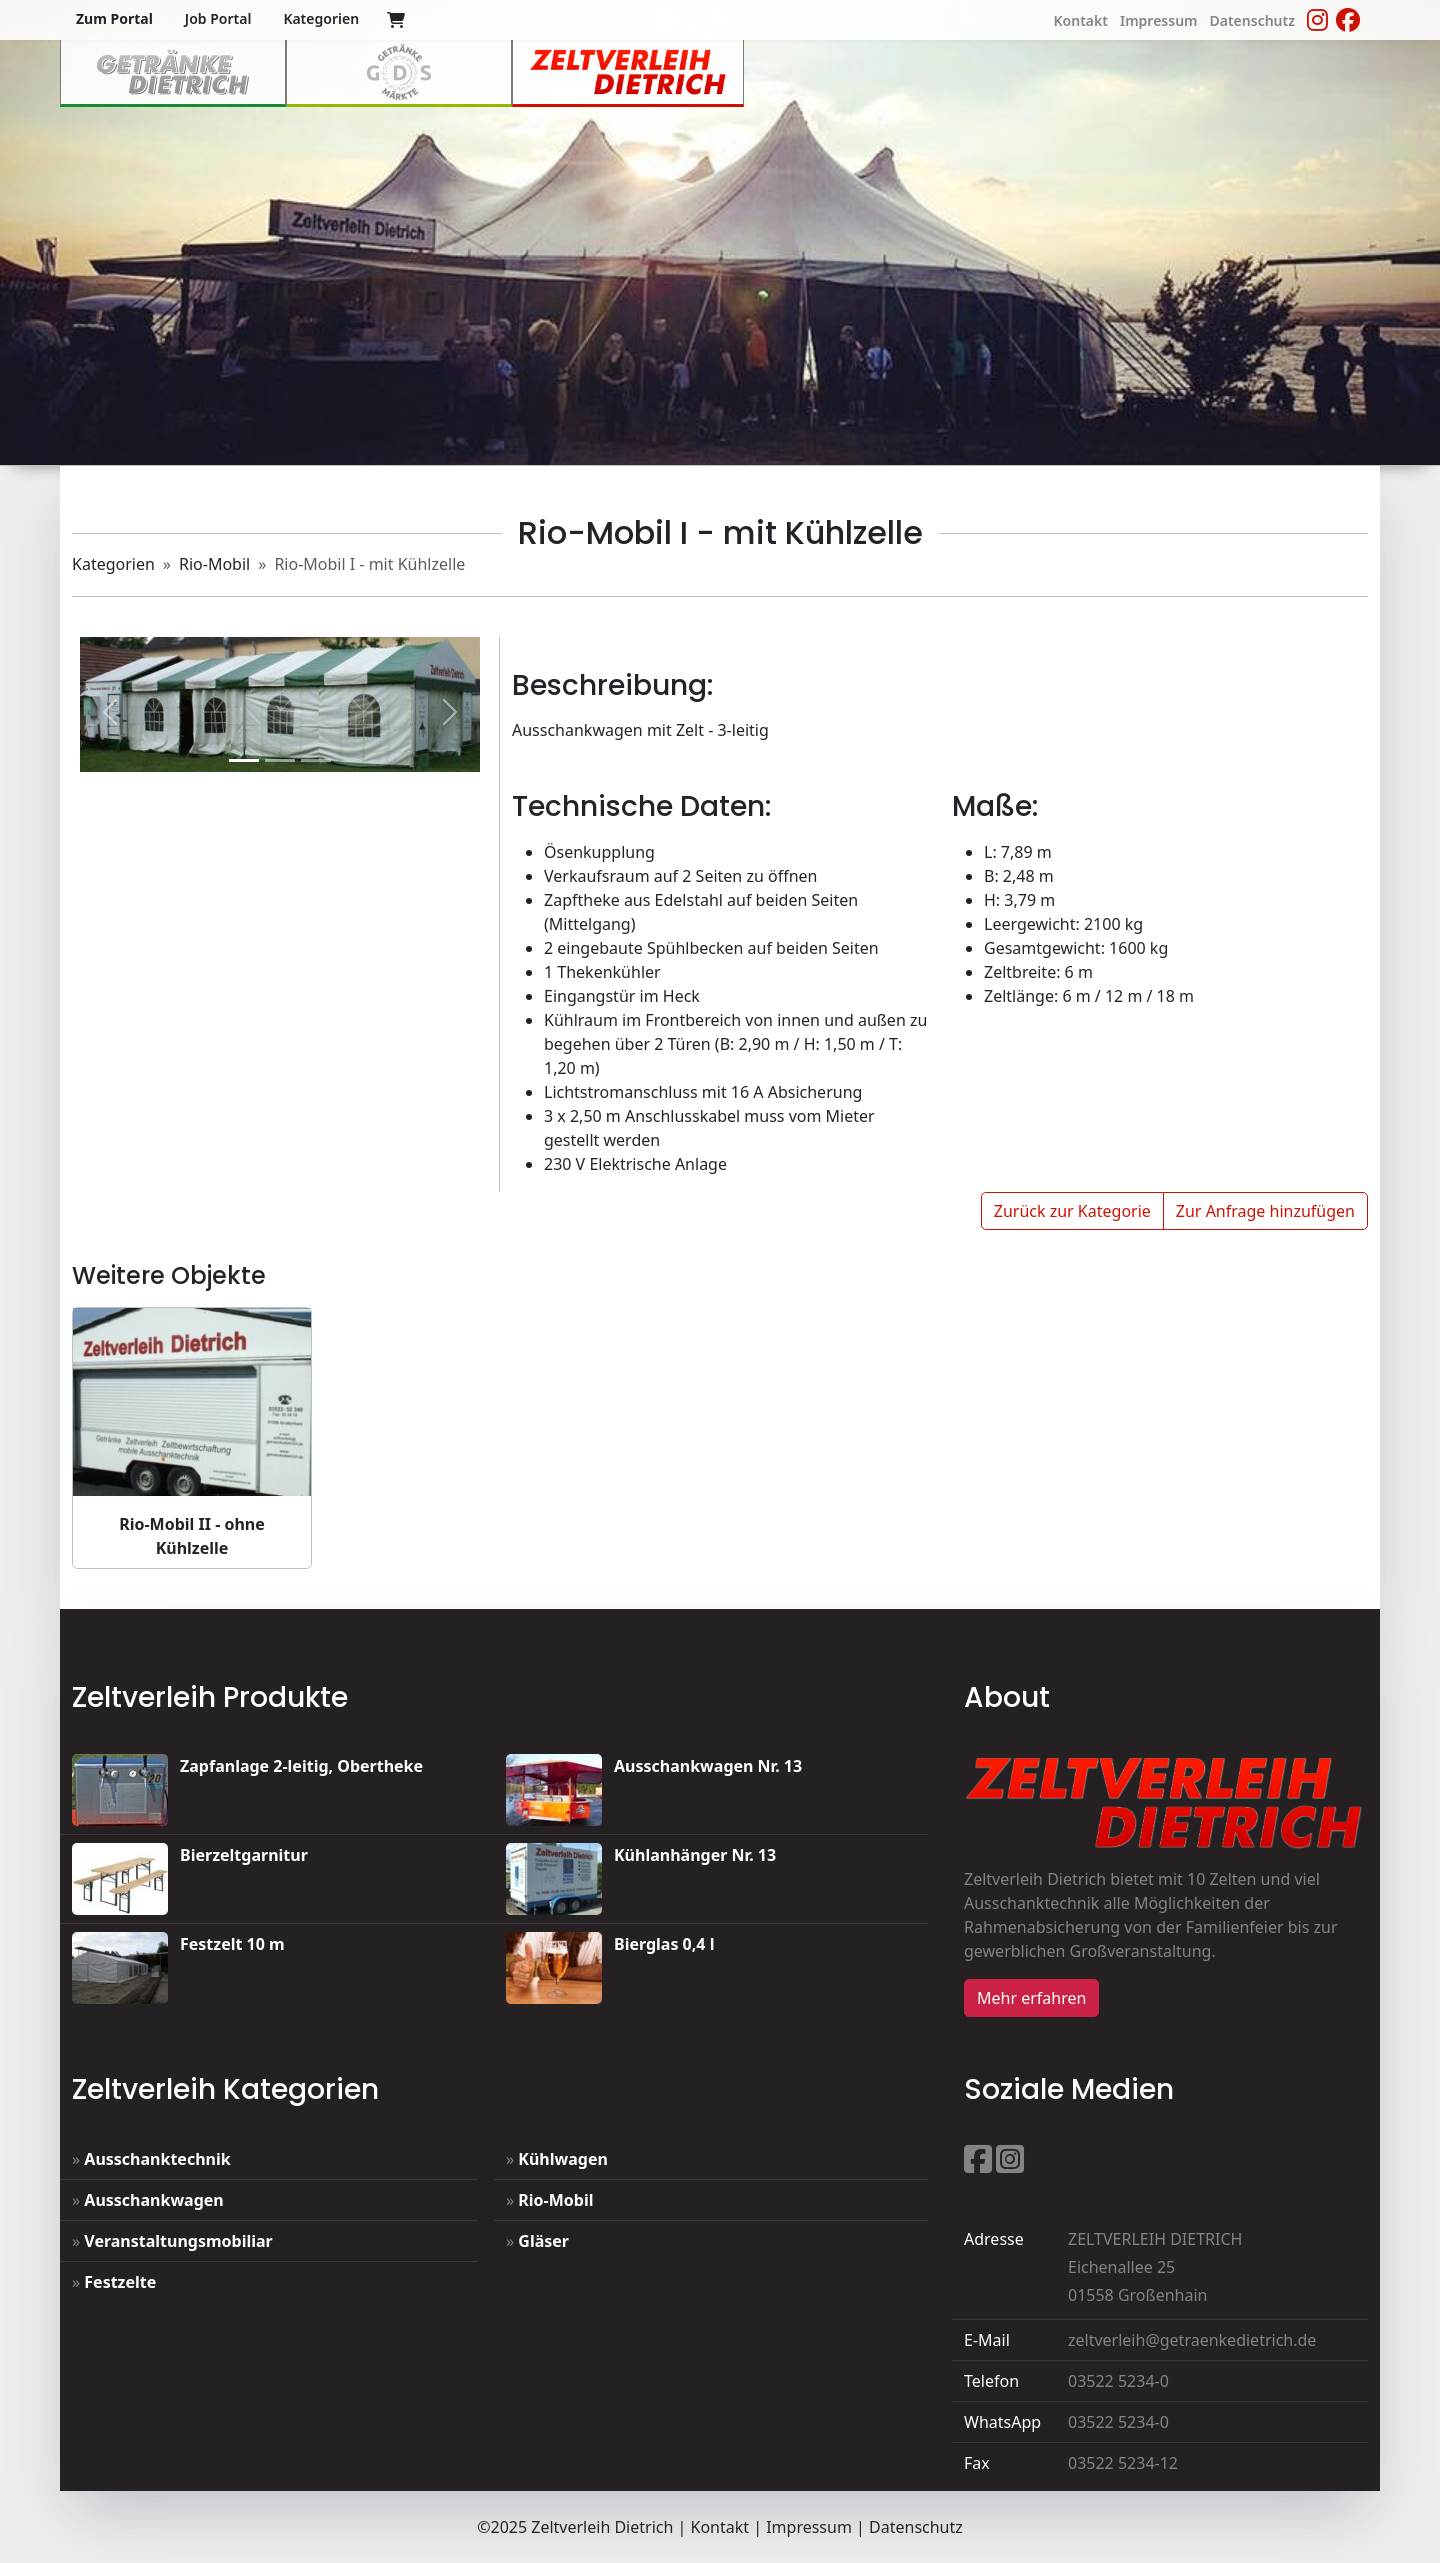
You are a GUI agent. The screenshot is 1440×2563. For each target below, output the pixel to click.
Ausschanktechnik (157, 2159)
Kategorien (113, 564)
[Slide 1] (244, 760)
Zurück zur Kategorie (1072, 1211)
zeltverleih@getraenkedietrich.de (1192, 2340)
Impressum (809, 2527)
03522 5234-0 (1118, 2381)
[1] (280, 760)
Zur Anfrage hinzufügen (1265, 1211)
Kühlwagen (563, 2159)
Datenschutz (916, 2527)
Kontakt (719, 2527)
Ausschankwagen (153, 2200)
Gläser (543, 2241)
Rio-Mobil (214, 564)
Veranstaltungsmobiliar (178, 2241)
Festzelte (120, 2282)
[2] (316, 760)
